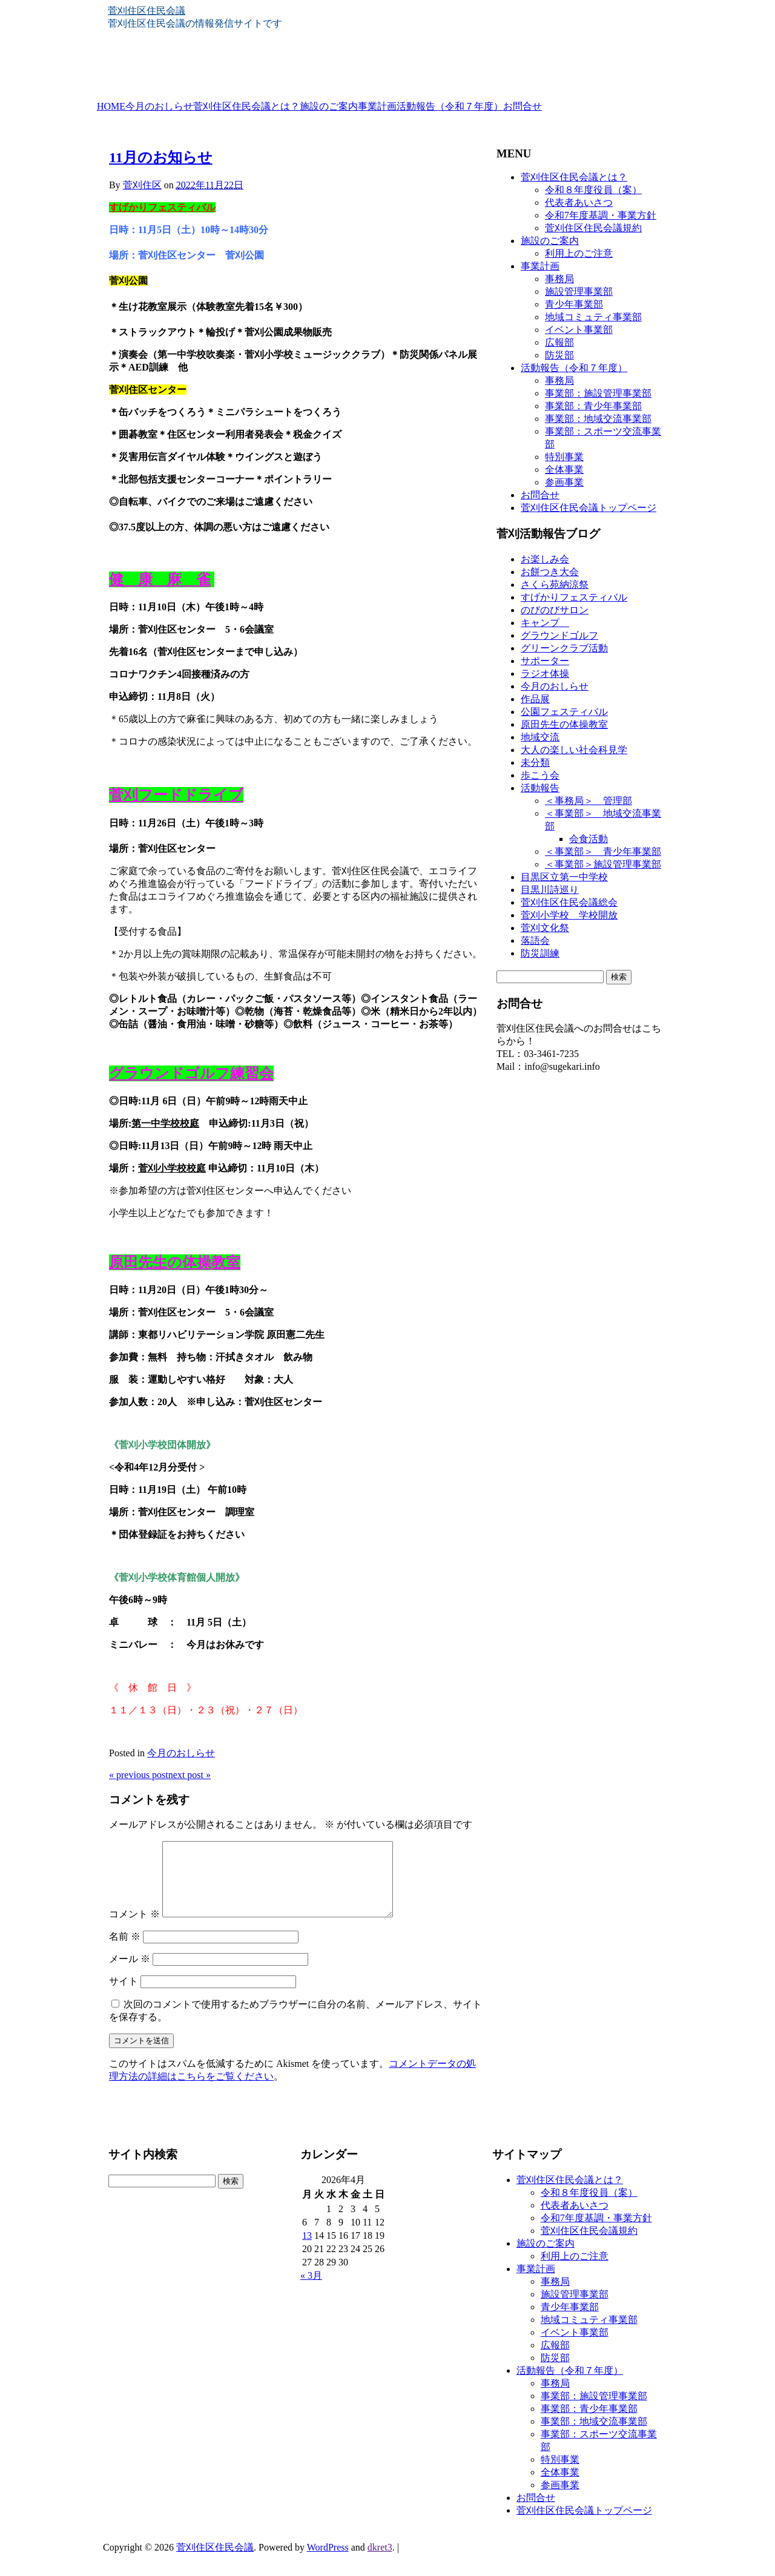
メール (129, 1973)
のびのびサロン (555, 610)
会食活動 (588, 839)
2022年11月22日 (209, 185)
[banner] (387, 53)
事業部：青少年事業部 (593, 406)
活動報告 (540, 788)
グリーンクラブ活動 (564, 648)
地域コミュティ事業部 (593, 317)
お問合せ (522, 106)
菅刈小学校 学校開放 (569, 915)
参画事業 (564, 482)
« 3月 (311, 2290)
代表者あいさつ (579, 202)
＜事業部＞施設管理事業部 (603, 864)
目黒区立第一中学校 (564, 877)
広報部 (559, 342)
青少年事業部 (574, 304)
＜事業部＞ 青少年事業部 (603, 851)
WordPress (328, 2562)
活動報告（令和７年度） (450, 106)
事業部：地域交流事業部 (598, 418)
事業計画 (377, 106)
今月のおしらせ (159, 106)
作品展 (535, 699)
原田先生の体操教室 (564, 724)
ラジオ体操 (545, 673)
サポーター (545, 661)
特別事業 (564, 457)
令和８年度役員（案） (593, 190)
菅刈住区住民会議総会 (569, 902)
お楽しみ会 (545, 559)
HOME (111, 106)
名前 (124, 1951)
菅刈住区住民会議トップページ (588, 507)
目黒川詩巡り (550, 889)
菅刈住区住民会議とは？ (246, 106)
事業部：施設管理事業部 (598, 393)
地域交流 (540, 737)
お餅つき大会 (550, 572)
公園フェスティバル (564, 712)
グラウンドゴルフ (559, 635)
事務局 (559, 279)
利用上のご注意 (579, 253)
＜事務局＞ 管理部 (588, 801)
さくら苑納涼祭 (555, 584)
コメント (134, 1928)
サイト (123, 1996)
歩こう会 (540, 775)
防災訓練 (540, 953)
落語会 (535, 940)
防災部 (559, 355)
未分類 (535, 762)
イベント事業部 (579, 329)
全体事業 (564, 469)
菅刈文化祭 (545, 928)
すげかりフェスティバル (574, 597)
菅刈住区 (142, 185)
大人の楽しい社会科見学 (574, 750)
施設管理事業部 (579, 291)
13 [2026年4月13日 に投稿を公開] (307, 2250)
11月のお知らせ (161, 157)
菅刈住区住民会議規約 (593, 228)
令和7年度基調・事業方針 (600, 215)
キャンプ (545, 623)
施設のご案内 (329, 106)
